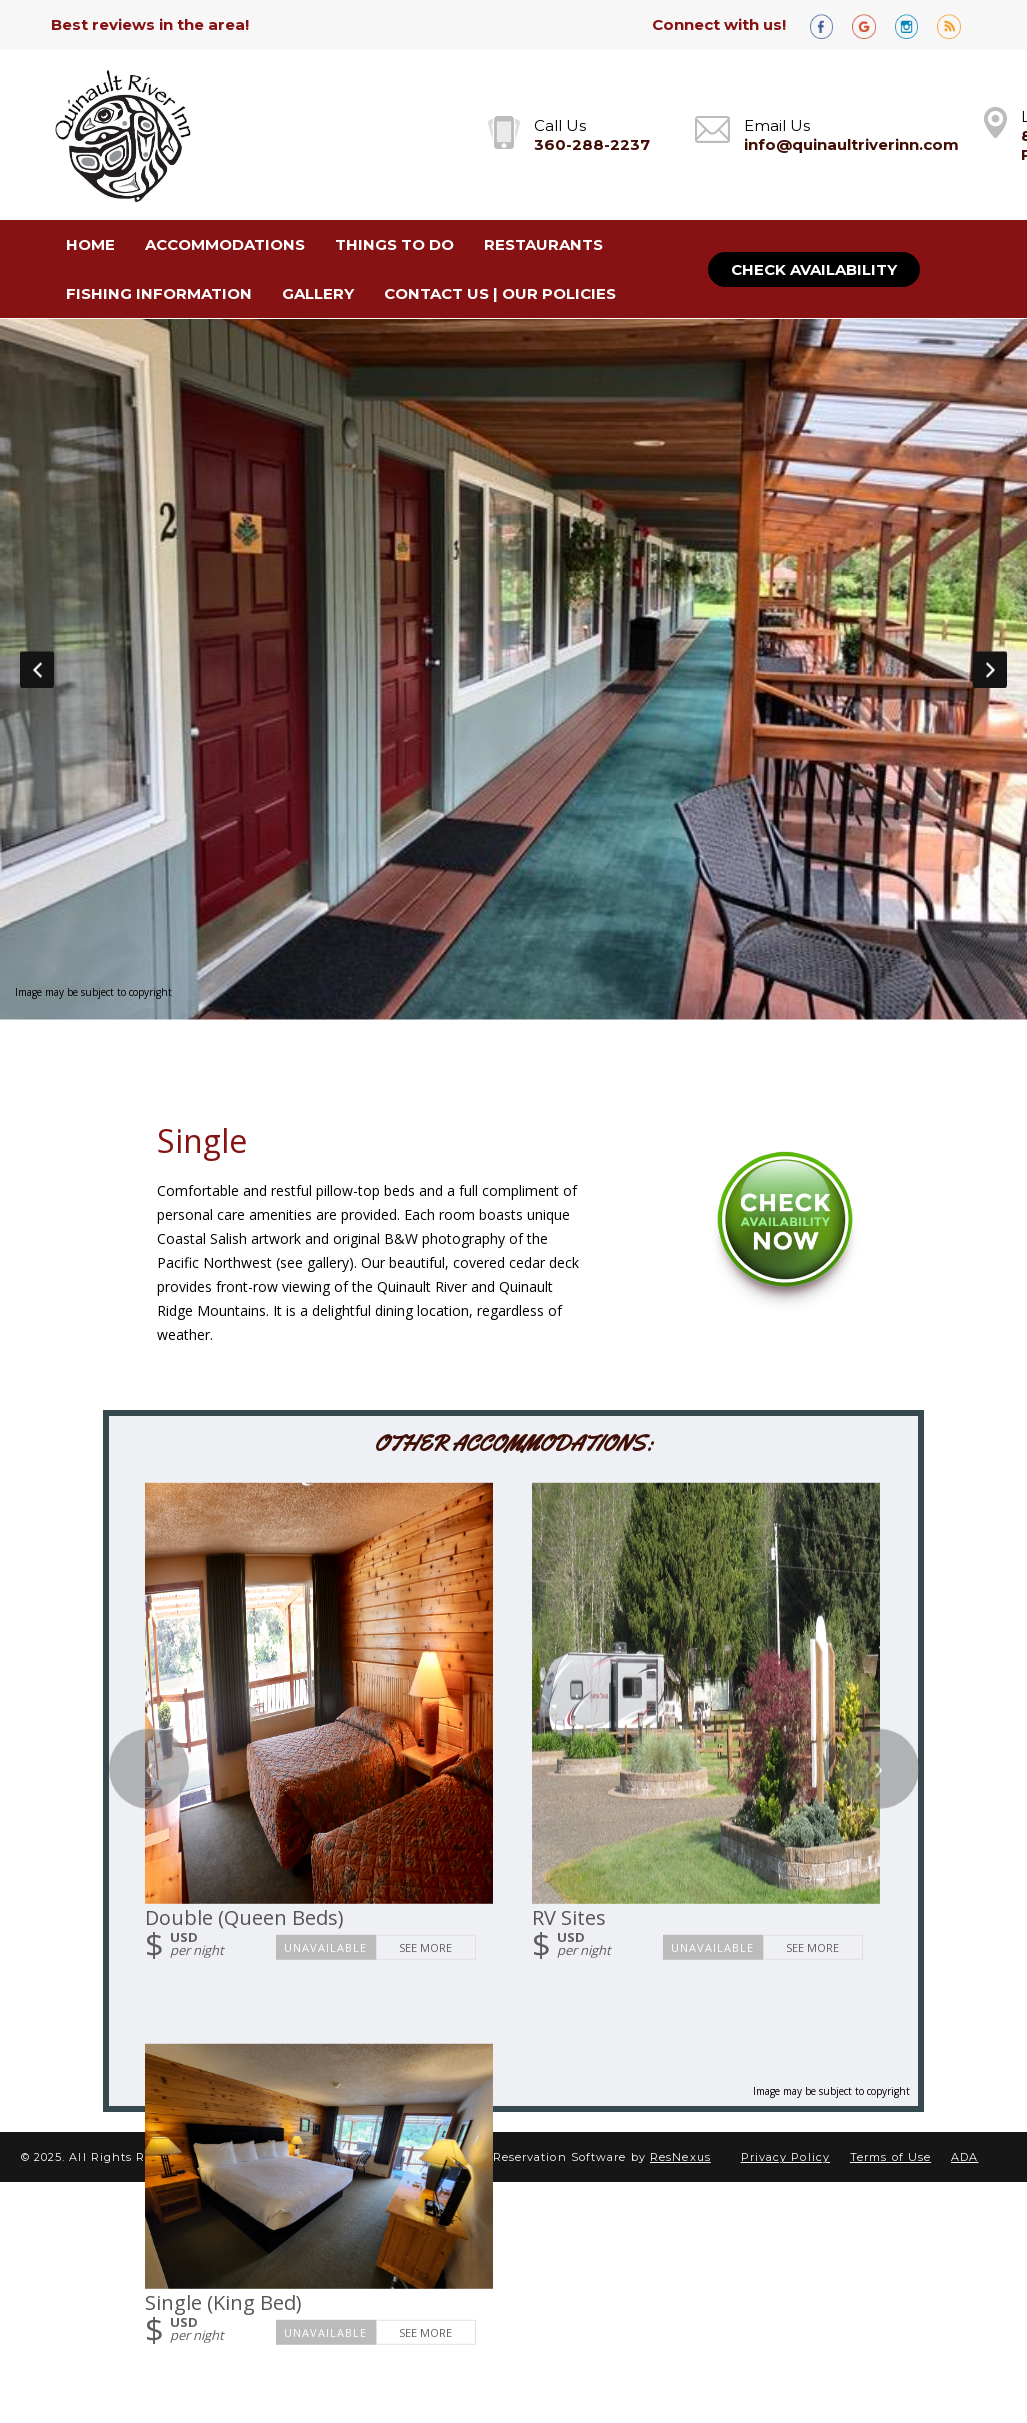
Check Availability (814, 269)
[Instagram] (914, 25)
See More (425, 1946)
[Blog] (956, 25)
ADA (964, 2157)
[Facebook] (829, 25)
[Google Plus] (871, 25)
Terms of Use (890, 2157)
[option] (513, 668)
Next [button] (990, 669)
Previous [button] (37, 669)
